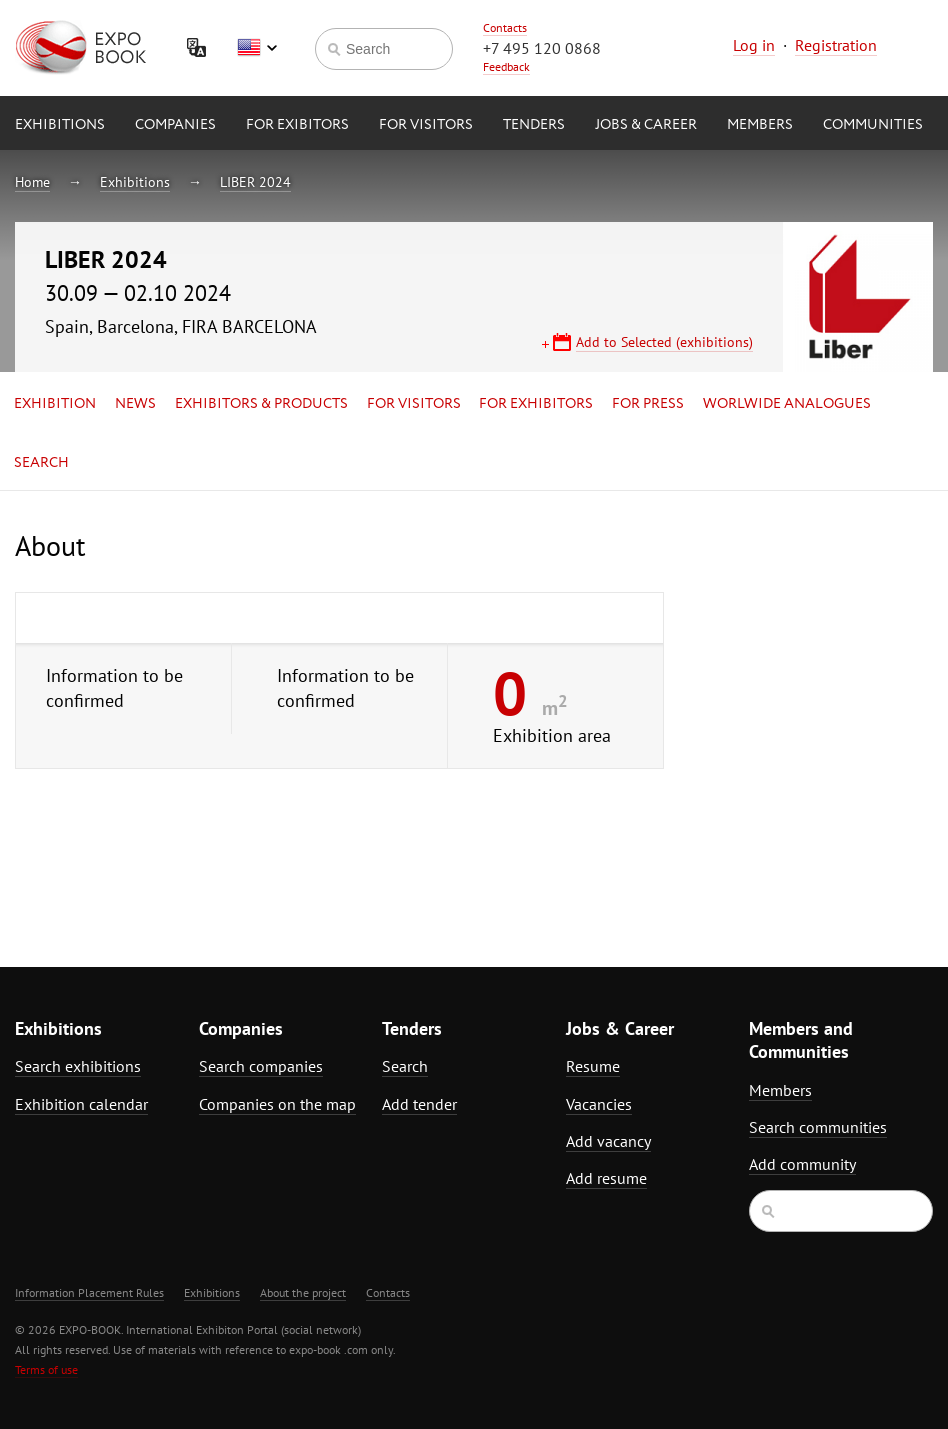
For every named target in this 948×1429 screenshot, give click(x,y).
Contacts (505, 27)
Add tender (419, 1104)
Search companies (261, 1066)
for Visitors (426, 125)
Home (32, 182)
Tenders (534, 125)
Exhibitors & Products (261, 404)
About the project (303, 1292)
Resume (593, 1066)
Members (760, 125)
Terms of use (46, 1369)
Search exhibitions (78, 1066)
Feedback (506, 66)
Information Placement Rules (89, 1292)
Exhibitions (60, 125)
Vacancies (599, 1104)
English (257, 48)
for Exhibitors (536, 404)
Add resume (606, 1178)
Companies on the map (277, 1104)
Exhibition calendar (81, 1104)
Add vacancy (608, 1141)
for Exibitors (297, 125)
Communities (873, 125)
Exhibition (55, 404)
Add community (802, 1164)
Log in (754, 45)
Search (41, 463)
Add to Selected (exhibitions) (664, 342)
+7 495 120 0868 (542, 48)
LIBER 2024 (255, 182)
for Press (648, 404)
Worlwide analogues (787, 404)
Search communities (818, 1127)
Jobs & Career (646, 125)
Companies (175, 125)
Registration (836, 45)
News (135, 404)
